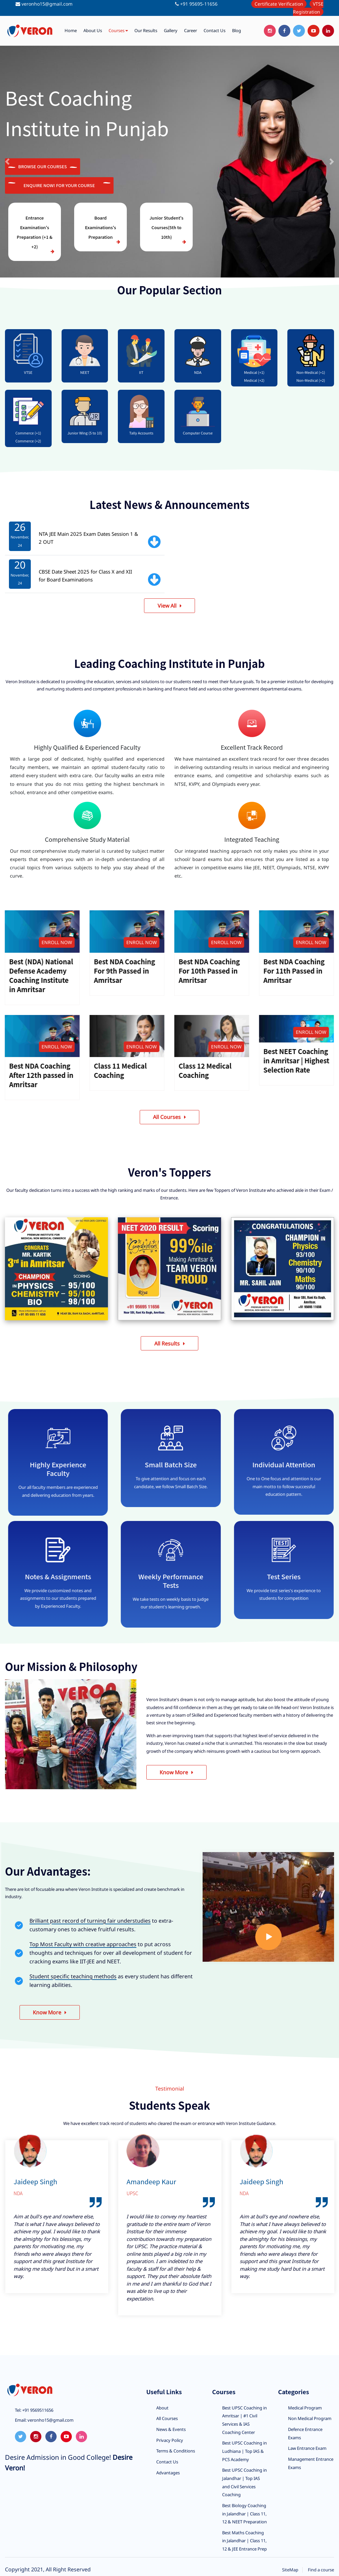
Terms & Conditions (175, 2452)
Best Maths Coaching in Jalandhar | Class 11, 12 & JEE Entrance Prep (244, 2542)
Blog (236, 30)
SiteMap (290, 2571)
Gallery (170, 30)
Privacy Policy (169, 2441)
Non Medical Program (309, 2419)
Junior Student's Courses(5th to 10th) (166, 227)
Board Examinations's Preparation (100, 227)
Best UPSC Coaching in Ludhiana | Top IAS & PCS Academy (244, 2452)
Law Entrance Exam (307, 2449)
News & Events (171, 2430)
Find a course (321, 2571)
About (162, 2408)
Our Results (145, 30)
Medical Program (305, 2408)
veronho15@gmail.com (47, 4)
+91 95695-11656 (199, 4)
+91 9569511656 (37, 2411)
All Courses (169, 1117)
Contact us (214, 30)
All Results (169, 1344)
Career (190, 30)
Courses (118, 31)
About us (92, 30)
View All (169, 606)
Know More (177, 1773)
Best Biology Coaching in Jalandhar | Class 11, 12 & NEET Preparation (244, 2514)
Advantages (168, 2473)
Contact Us (167, 2463)
